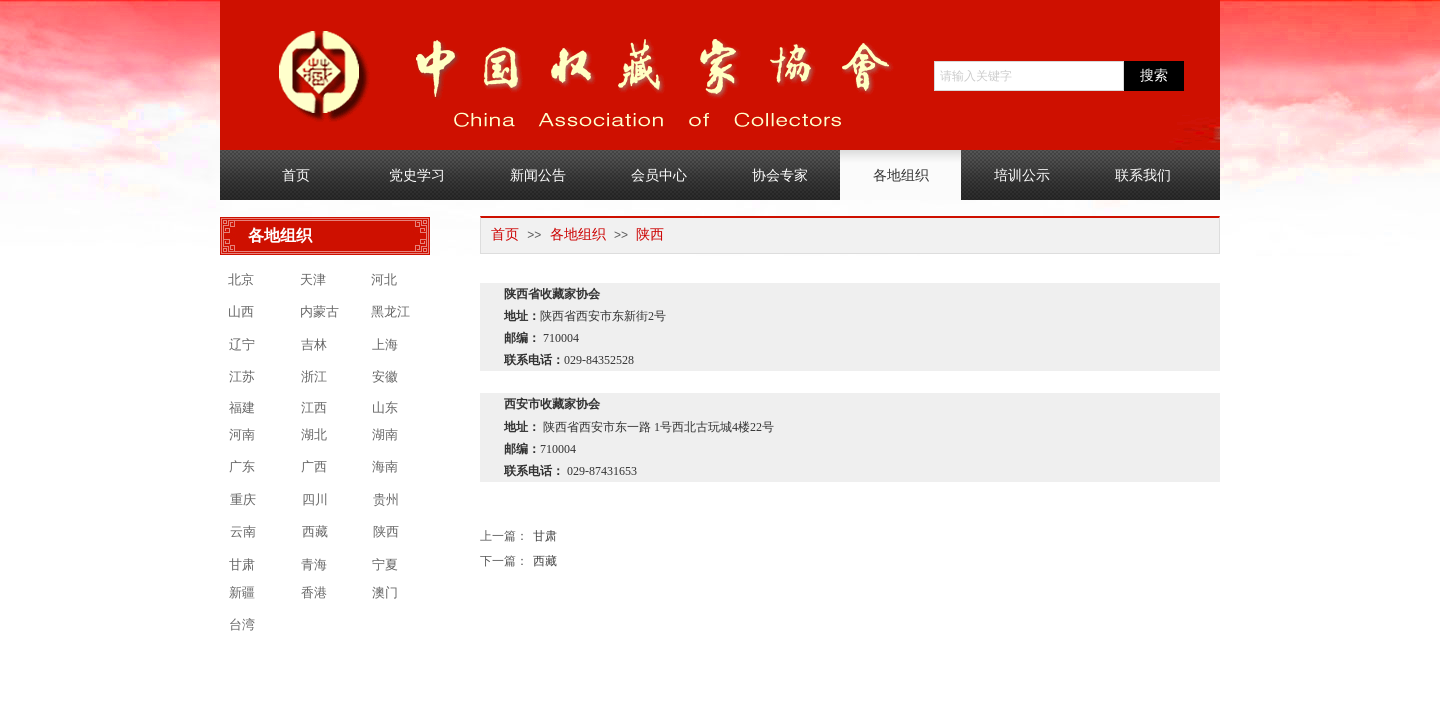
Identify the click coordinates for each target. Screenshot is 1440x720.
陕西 (650, 234)
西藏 (518, 561)
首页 (505, 234)
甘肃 (518, 536)
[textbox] (1029, 76)
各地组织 (578, 234)
